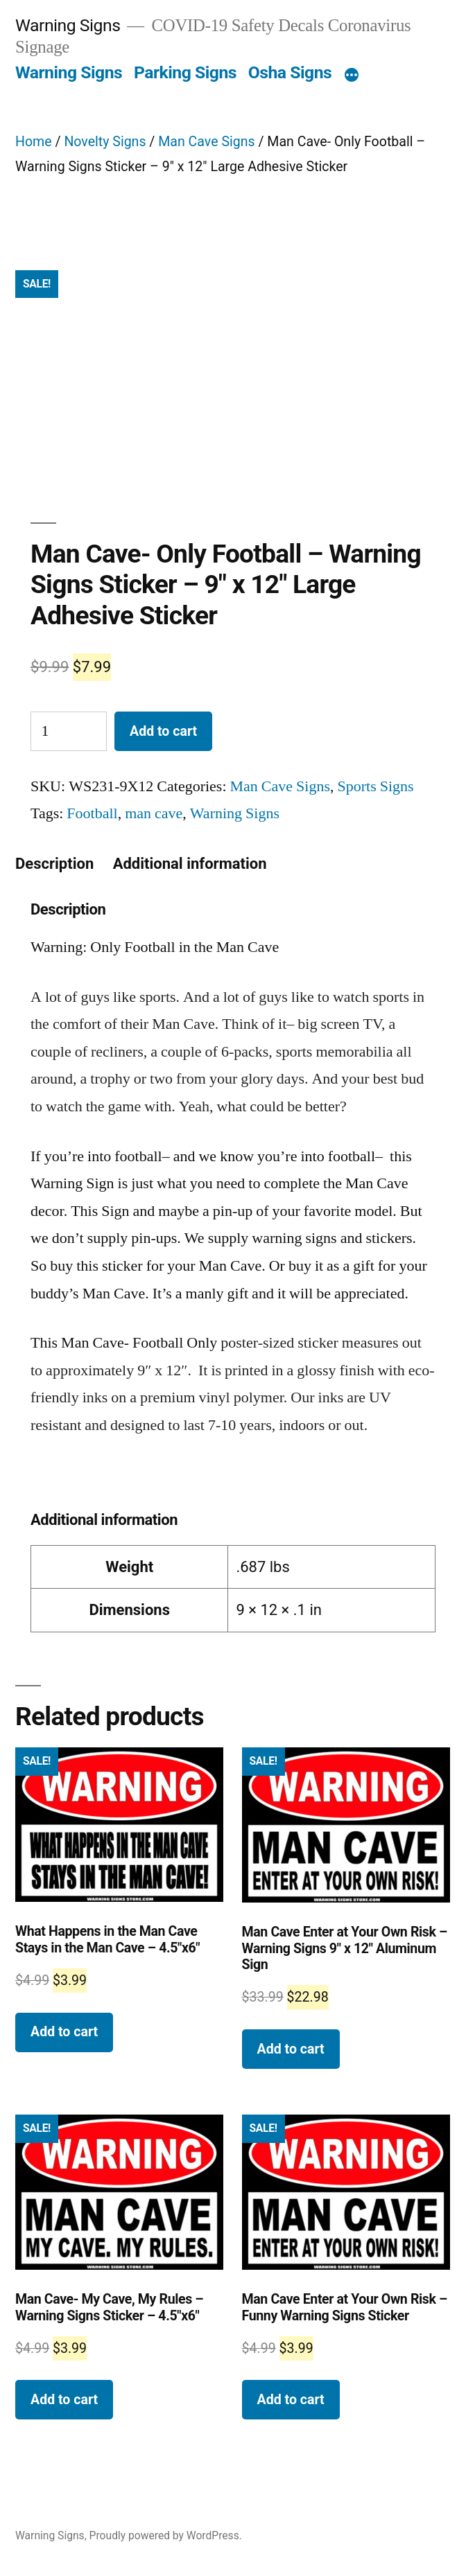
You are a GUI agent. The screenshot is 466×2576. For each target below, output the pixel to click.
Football (92, 813)
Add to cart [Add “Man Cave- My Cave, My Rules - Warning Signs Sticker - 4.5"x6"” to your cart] (64, 2400)
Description (54, 863)
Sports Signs (376, 786)
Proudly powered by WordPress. (165, 2535)
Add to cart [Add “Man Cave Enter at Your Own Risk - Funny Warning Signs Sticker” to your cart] (291, 2400)
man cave (153, 813)
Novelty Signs (105, 142)
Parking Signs (185, 72)
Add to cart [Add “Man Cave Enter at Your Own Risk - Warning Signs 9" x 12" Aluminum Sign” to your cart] (291, 2049)
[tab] (54, 864)
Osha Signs (290, 72)
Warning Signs (67, 25)
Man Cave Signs (206, 142)
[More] (351, 75)
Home (33, 142)
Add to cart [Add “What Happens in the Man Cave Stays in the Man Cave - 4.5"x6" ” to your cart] (64, 2032)
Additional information (190, 863)
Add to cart (163, 731)
